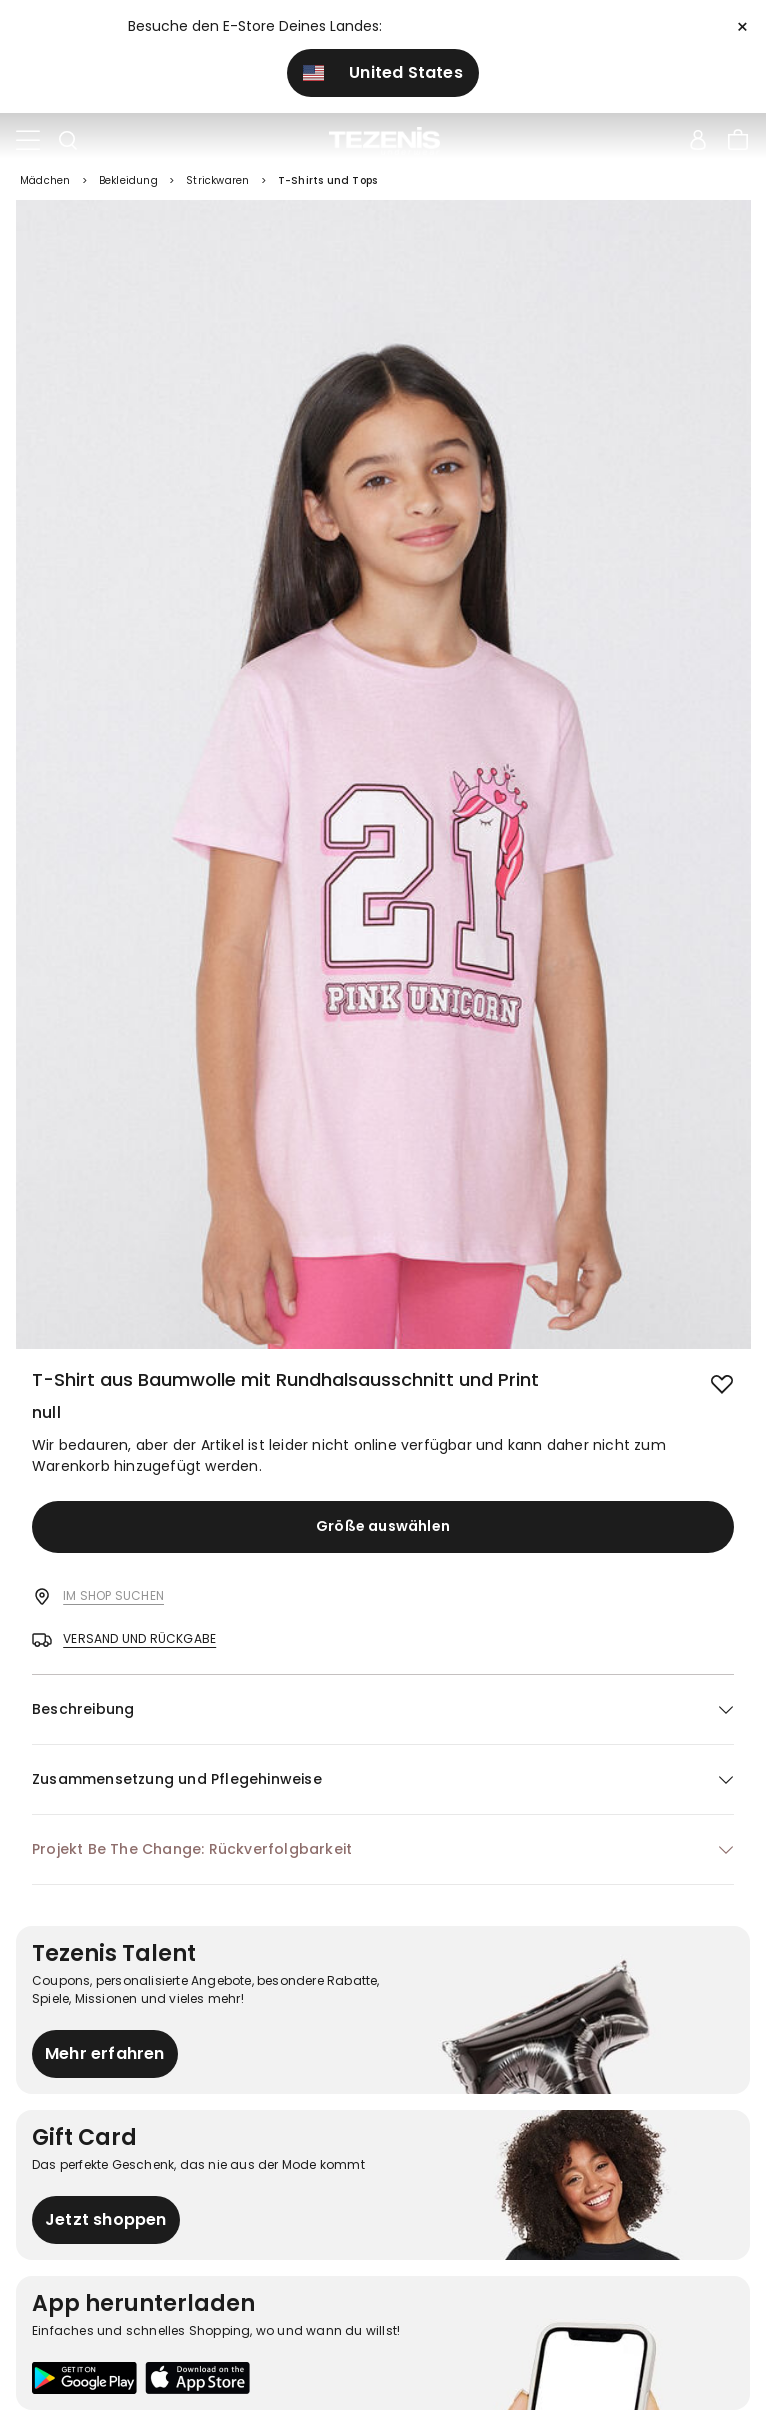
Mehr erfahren (105, 2053)
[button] (383, 1709)
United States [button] (383, 72)
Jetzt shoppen (106, 2219)
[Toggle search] (68, 141)
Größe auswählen (383, 1526)
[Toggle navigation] (28, 141)
